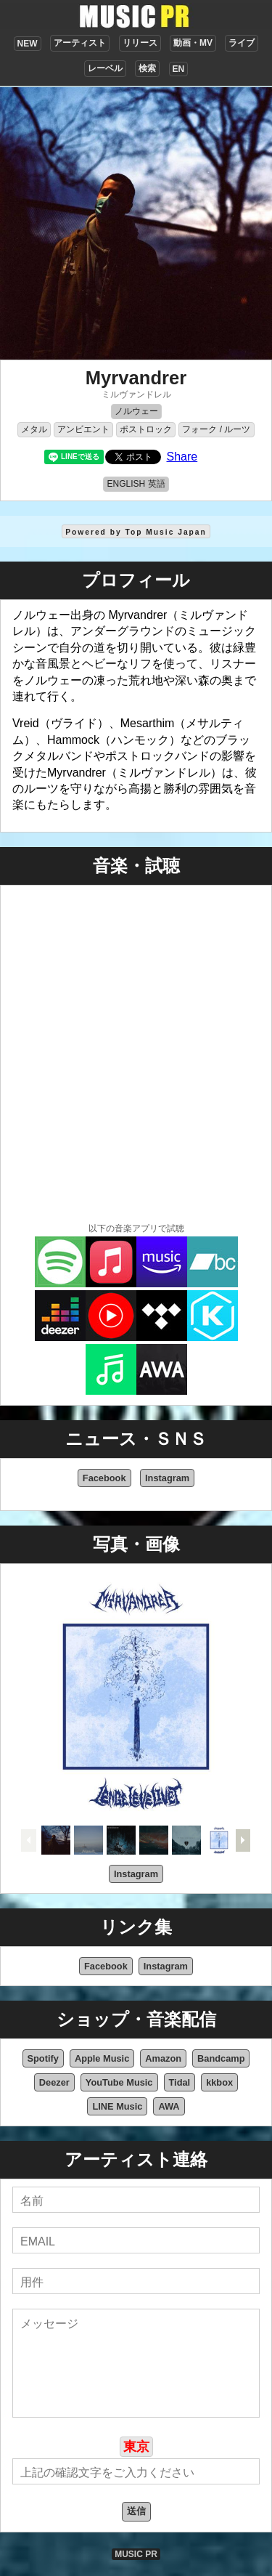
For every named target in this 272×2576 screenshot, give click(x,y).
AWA (168, 2106)
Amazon (163, 2058)
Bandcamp (220, 2058)
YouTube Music (119, 2082)
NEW (27, 44)
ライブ (241, 43)
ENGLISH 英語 (136, 484)
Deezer (54, 2082)
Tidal (180, 2082)
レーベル (105, 68)
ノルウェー (136, 411)
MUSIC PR (136, 2554)
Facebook (104, 1478)
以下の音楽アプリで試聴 (136, 1228)
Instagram (167, 1478)
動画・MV (193, 43)
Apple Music (102, 2058)
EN (179, 69)
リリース (140, 43)
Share (182, 456)
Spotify (43, 2058)
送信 (136, 2511)
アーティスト (80, 43)
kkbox (219, 2082)
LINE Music (117, 2106)
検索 (147, 68)
